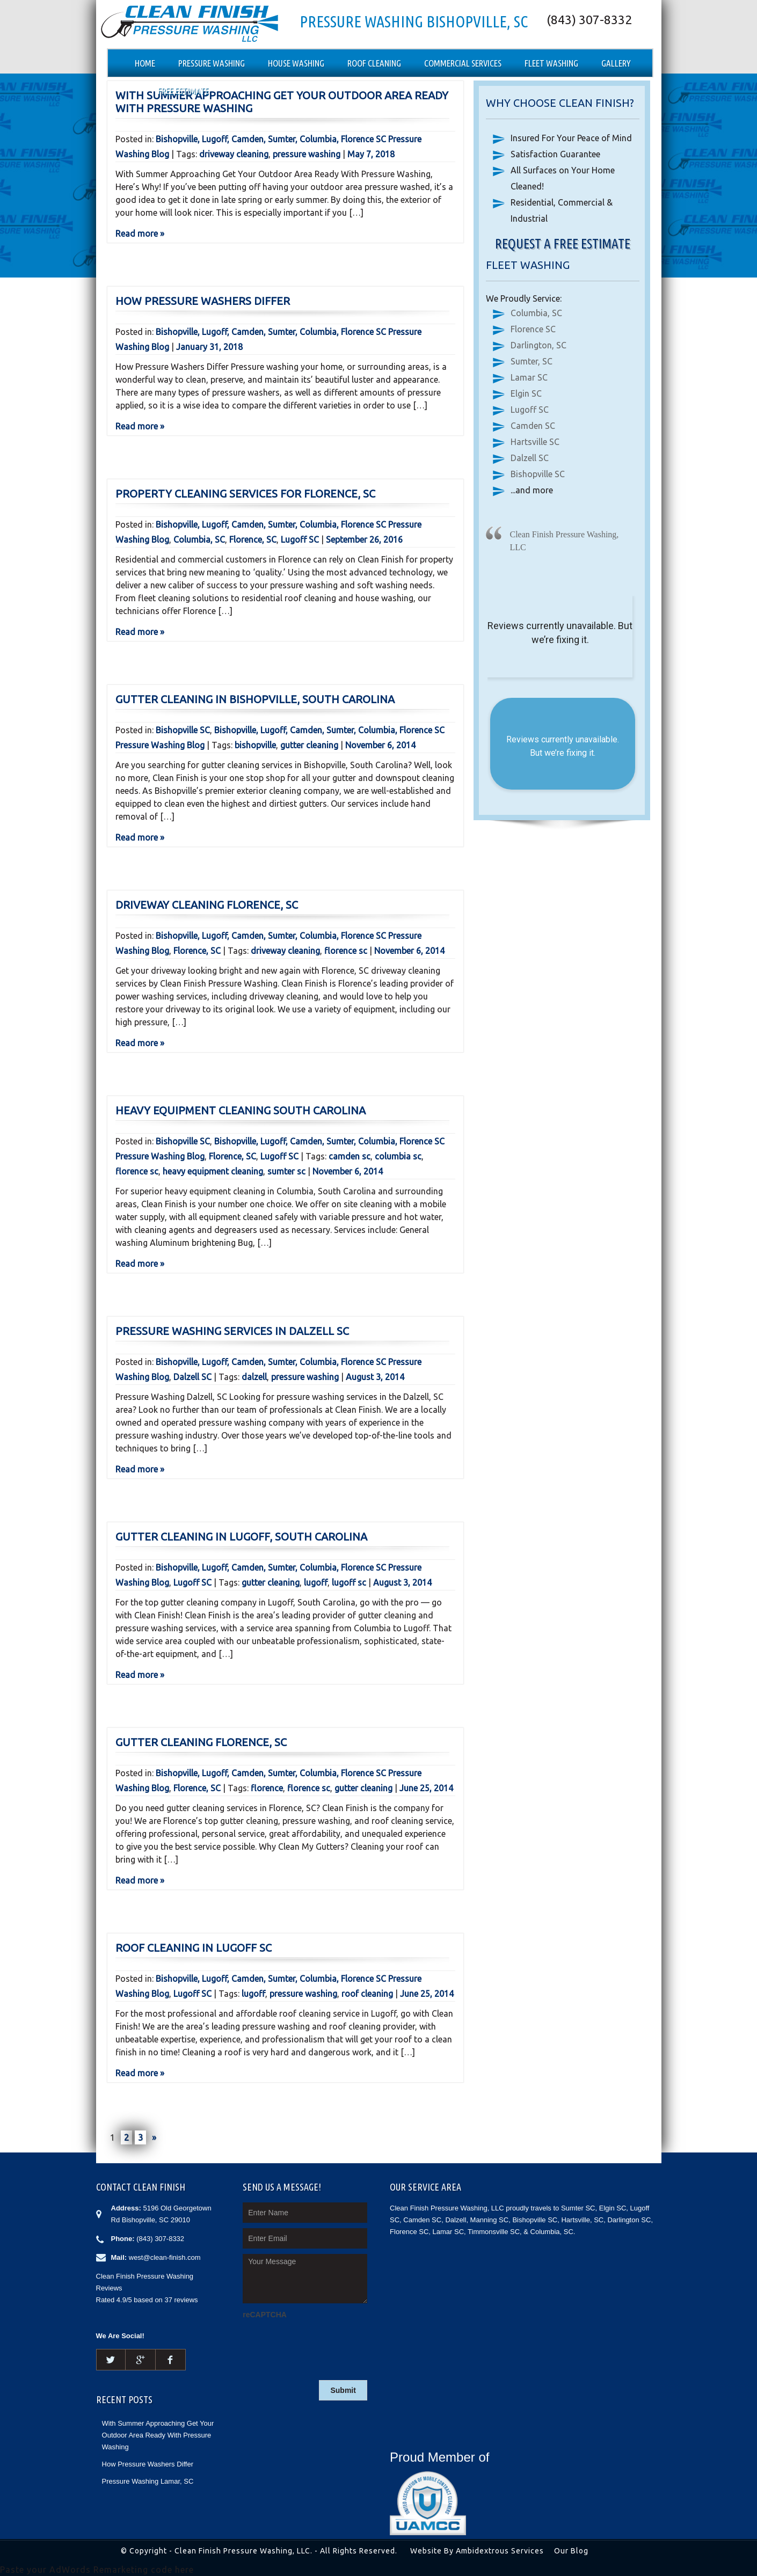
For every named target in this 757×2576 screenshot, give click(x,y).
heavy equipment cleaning (213, 1171)
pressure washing (306, 154)
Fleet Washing (551, 63)
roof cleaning (367, 1993)
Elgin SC (526, 393)
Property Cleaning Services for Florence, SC (245, 493)
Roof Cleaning (374, 63)
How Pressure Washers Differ (202, 301)
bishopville (255, 745)
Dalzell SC (192, 1377)
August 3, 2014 (375, 1377)
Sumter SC (578, 2208)
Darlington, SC (538, 345)
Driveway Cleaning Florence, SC (206, 905)
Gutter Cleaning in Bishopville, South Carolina (255, 699)
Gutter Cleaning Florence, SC (201, 1742)
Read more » (139, 233)
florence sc (345, 950)
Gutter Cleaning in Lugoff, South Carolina (241, 1536)
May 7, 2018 (371, 154)
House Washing (296, 63)
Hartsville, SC (582, 2220)
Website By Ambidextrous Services (477, 2550)
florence (267, 1788)
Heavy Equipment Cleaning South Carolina (240, 1110)
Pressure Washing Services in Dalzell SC (232, 1331)
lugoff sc (349, 1582)
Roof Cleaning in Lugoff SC (193, 1948)
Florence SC (533, 329)
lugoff (315, 1582)
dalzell (254, 1377)
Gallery (616, 63)
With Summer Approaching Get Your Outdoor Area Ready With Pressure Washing (158, 2435)
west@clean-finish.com (165, 2257)
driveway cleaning (233, 154)
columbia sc (398, 1156)
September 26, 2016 (364, 539)
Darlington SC (629, 2220)
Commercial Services (462, 63)
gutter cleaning (309, 745)
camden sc (349, 1156)
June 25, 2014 (426, 1788)
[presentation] (324, 2343)
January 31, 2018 (209, 347)
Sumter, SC (531, 361)
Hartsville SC (535, 442)
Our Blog (571, 2550)
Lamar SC (529, 377)
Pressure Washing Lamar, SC (148, 2481)
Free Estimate (183, 90)
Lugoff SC (300, 539)
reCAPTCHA (265, 2314)
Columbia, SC (199, 539)
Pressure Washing (211, 63)
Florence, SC (252, 539)
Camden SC (533, 425)
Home (145, 63)
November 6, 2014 (380, 745)
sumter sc (286, 1171)
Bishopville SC (183, 730)
